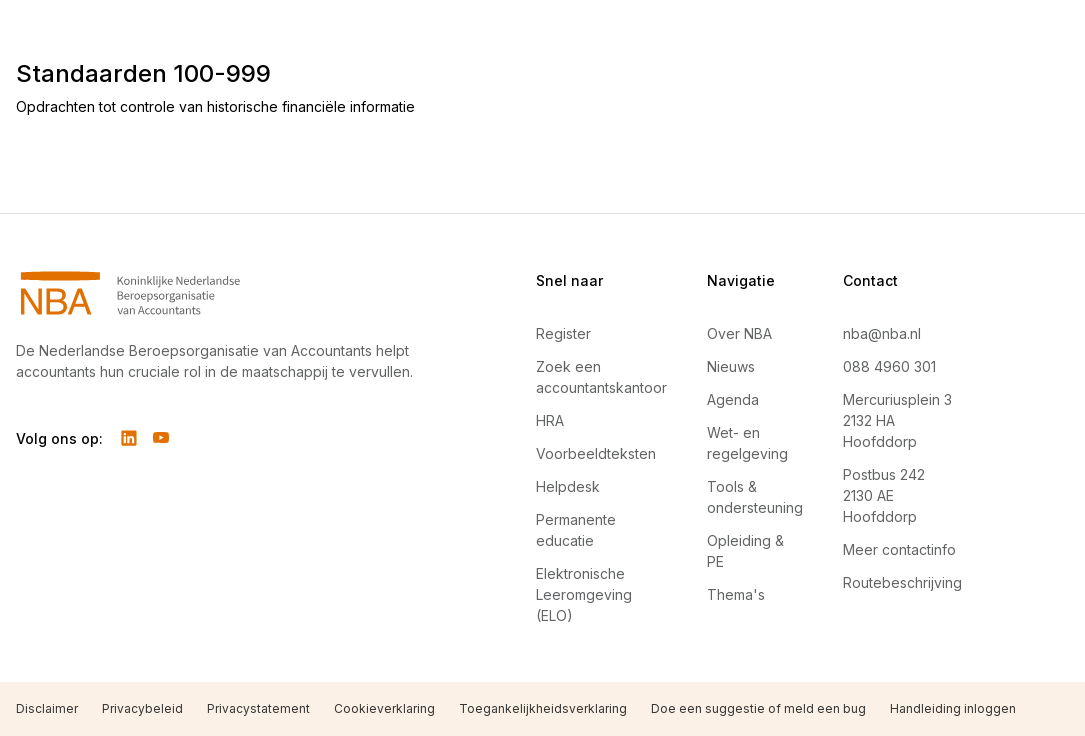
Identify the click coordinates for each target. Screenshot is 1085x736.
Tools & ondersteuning (755, 497)
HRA (550, 420)
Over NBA (739, 333)
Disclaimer (47, 708)
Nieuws (731, 366)
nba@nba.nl (882, 333)
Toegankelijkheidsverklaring (543, 708)
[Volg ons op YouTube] (161, 438)
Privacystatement (258, 708)
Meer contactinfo (899, 549)
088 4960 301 (889, 366)
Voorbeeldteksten (596, 453)
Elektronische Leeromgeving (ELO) (584, 594)
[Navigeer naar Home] (228, 293)
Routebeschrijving (902, 582)
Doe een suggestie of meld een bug (758, 708)
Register (563, 333)
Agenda (733, 399)
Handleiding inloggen (953, 708)
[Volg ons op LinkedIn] (129, 438)
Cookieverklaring (384, 708)
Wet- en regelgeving (747, 443)
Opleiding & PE (745, 551)
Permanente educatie (576, 530)
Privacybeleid (142, 708)
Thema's (736, 594)
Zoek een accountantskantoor (601, 377)
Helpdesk (568, 486)
